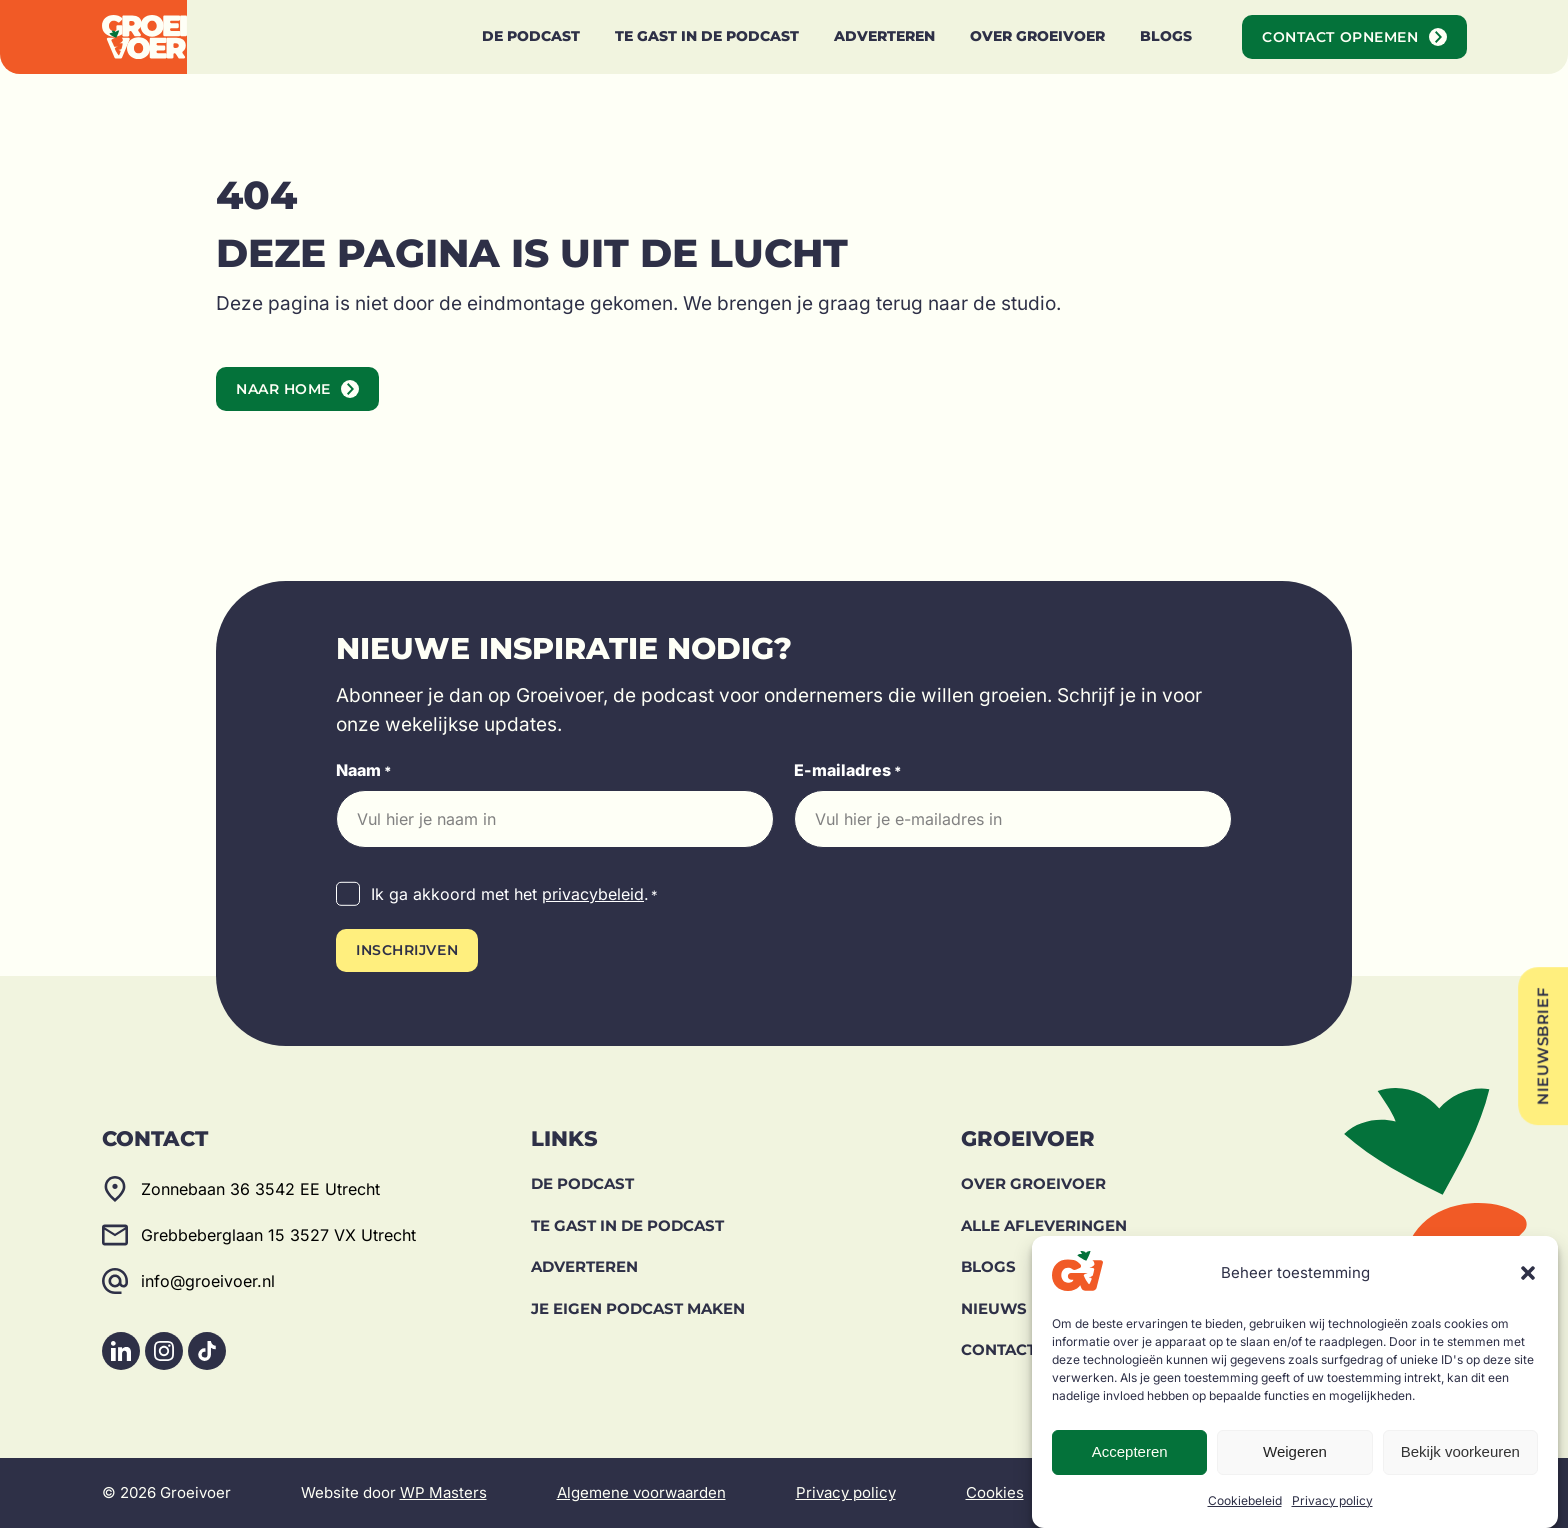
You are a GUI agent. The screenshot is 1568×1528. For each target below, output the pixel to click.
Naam (364, 771)
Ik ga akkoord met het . (514, 895)
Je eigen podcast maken (638, 1308)
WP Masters (443, 1492)
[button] (1528, 1273)
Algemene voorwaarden (641, 1492)
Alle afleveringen (1044, 1225)
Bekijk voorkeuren (1460, 1451)
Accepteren (1130, 1451)
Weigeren (1295, 1451)
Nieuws (994, 1308)
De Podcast (582, 1183)
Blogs (988, 1266)
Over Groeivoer (1033, 1183)
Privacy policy (1332, 1500)
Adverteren (584, 1266)
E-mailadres (848, 771)
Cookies (995, 1492)
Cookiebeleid (1245, 1500)
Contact (998, 1349)
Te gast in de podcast (627, 1225)
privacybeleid (593, 894)
